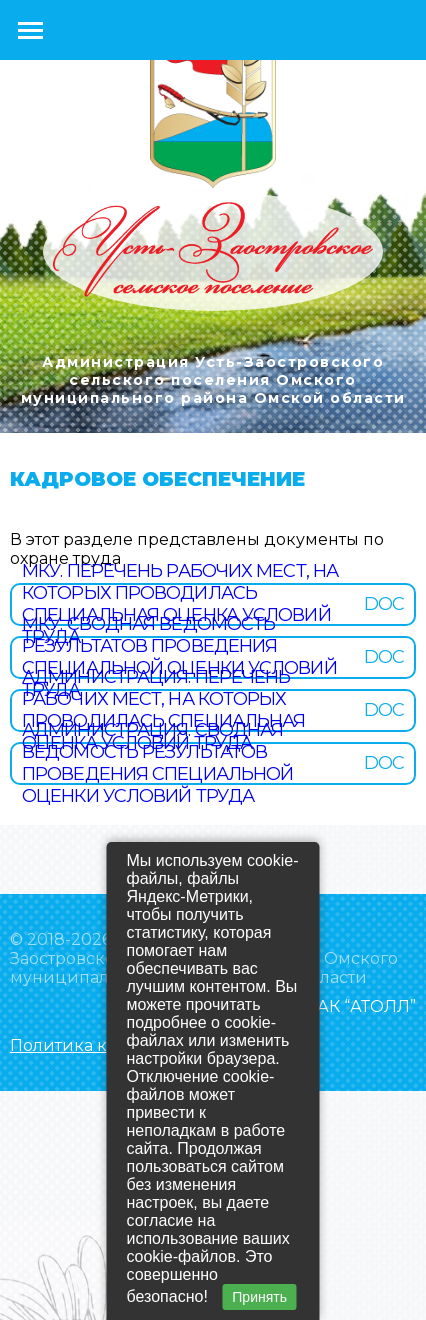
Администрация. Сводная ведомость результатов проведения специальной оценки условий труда (157, 763)
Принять (259, 1297)
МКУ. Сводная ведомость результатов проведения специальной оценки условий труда (179, 657)
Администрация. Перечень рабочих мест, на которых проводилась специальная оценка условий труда (163, 710)
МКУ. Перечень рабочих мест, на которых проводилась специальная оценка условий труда (180, 604)
